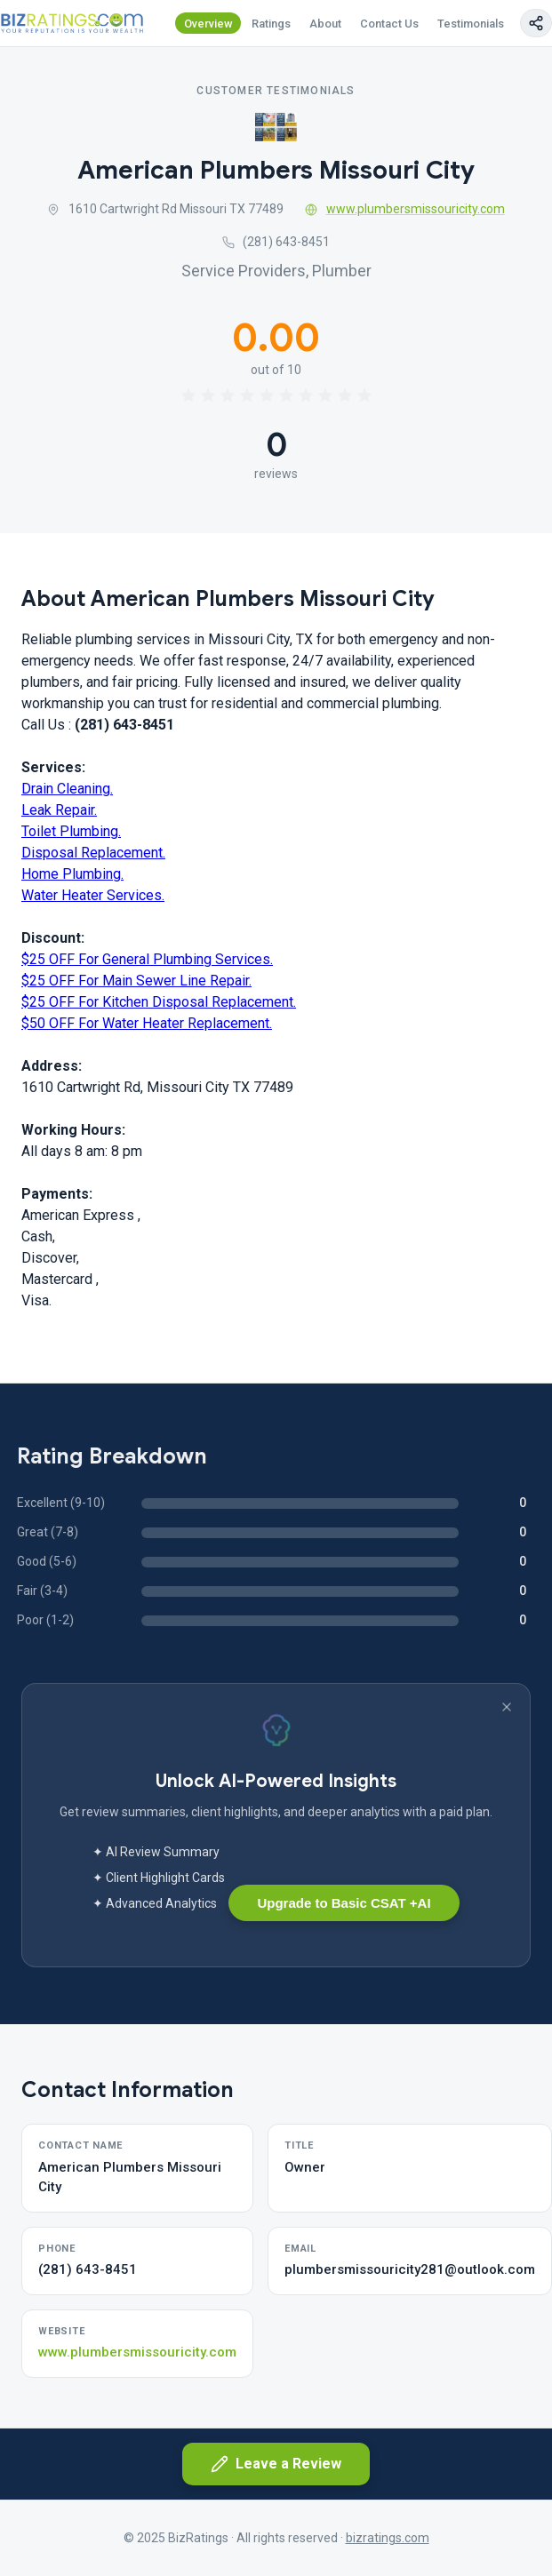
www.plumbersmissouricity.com (405, 209)
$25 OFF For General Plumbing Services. (147, 959)
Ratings (271, 23)
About (325, 23)
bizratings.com (387, 2538)
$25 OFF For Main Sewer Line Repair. (136, 980)
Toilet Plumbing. (71, 831)
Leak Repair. (59, 810)
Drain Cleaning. (67, 788)
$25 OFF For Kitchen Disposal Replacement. (158, 1001)
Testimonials (470, 23)
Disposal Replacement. (93, 852)
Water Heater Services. (92, 895)
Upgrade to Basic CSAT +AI (343, 1902)
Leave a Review (276, 2464)
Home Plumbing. (72, 873)
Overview (208, 23)
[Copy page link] (536, 23)
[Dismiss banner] (506, 1707)
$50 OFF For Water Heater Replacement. (146, 1023)
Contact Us (389, 23)
